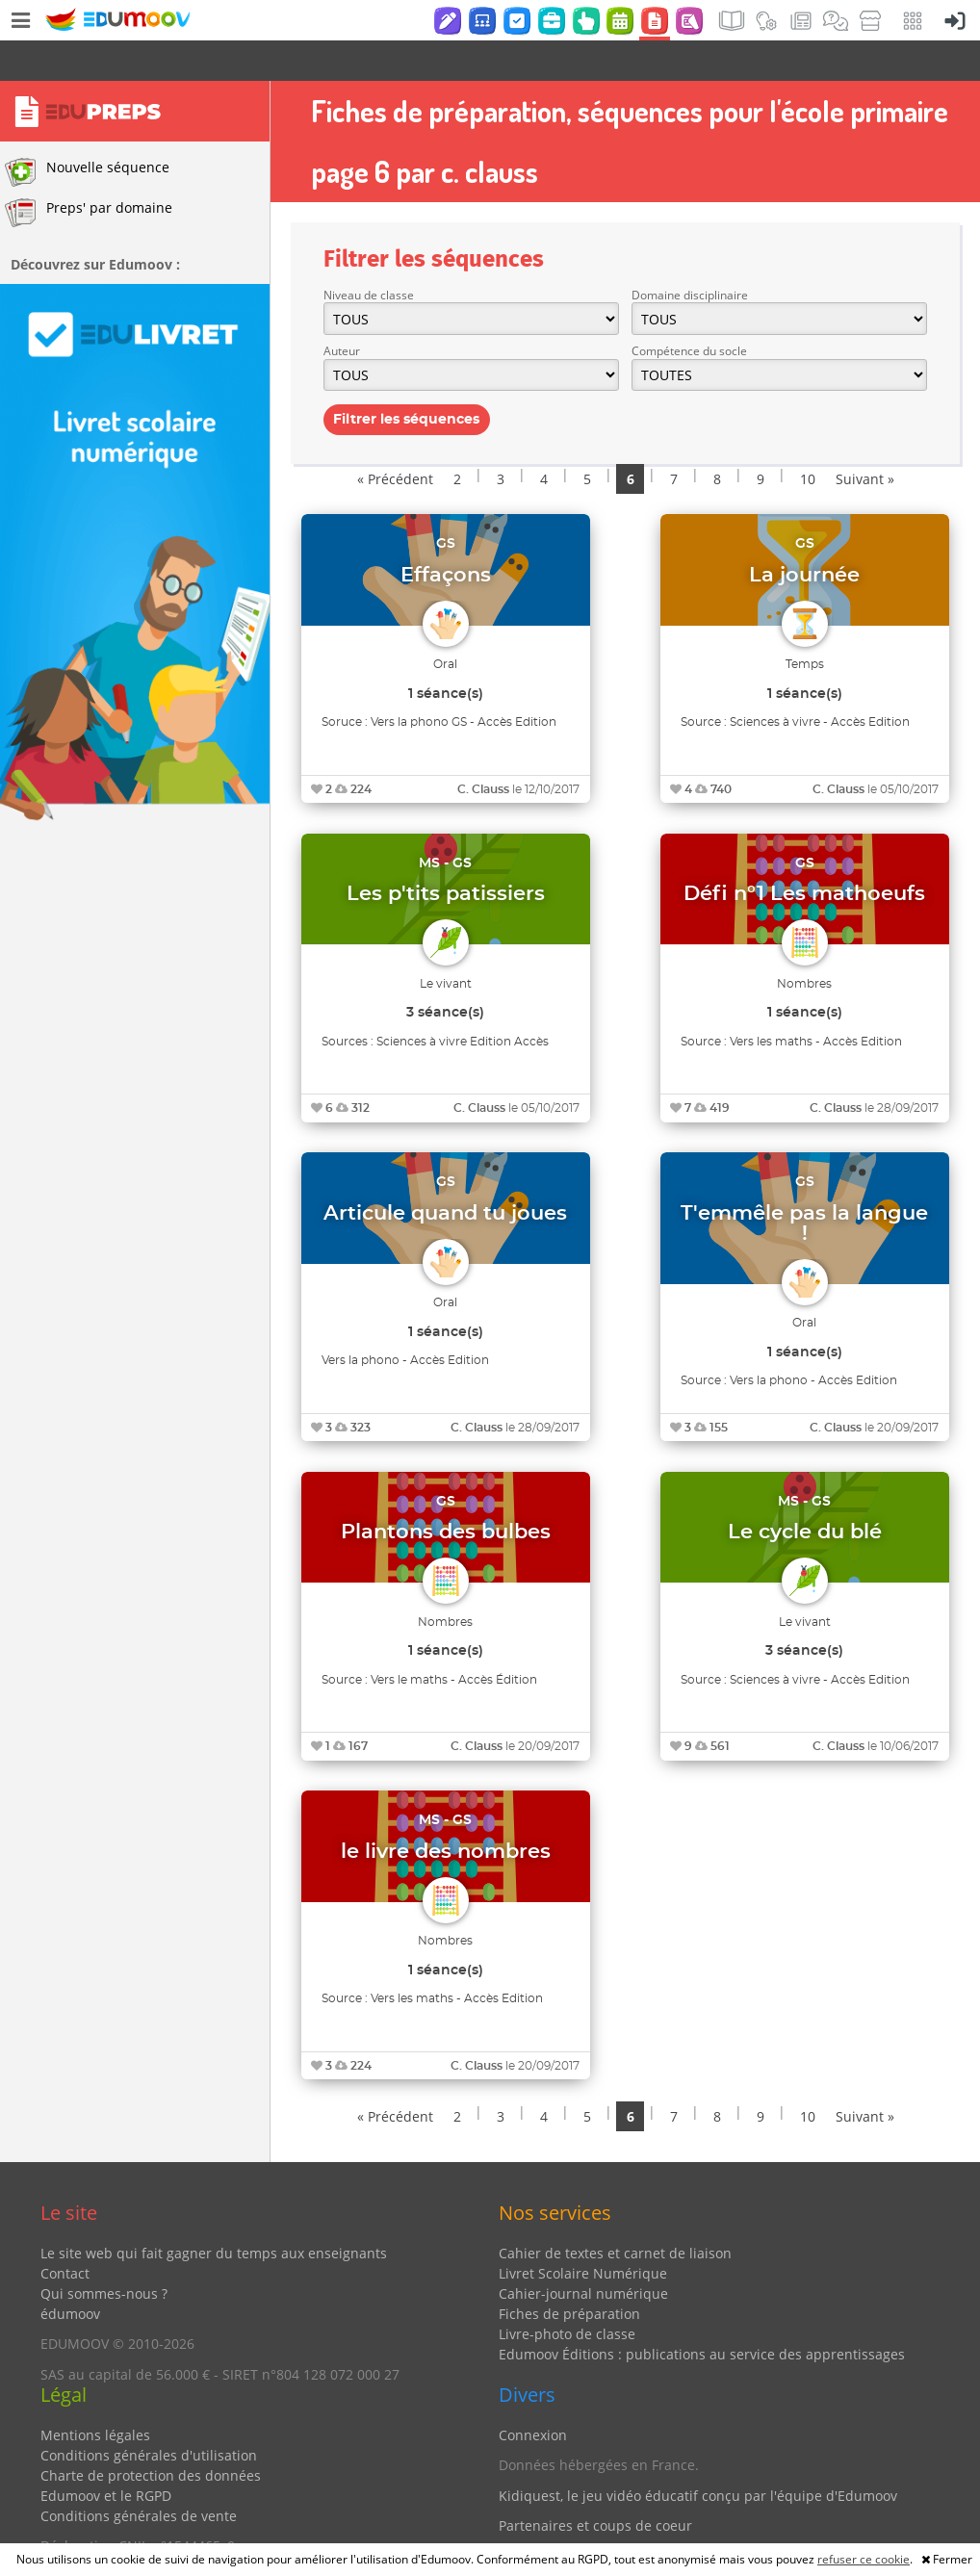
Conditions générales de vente (138, 2475)
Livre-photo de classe (567, 2293)
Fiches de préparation (569, 2273)
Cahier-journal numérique (583, 2253)
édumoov (70, 2273)
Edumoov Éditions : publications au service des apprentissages (702, 2314)
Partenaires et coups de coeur (595, 2485)
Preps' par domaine (88, 172)
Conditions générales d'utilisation (148, 2415)
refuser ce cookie (863, 2559)
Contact (65, 2233)
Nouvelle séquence (87, 131)
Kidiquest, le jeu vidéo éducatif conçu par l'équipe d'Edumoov (698, 2455)
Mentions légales (95, 2394)
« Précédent (395, 438)
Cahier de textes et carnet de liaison (615, 2212)
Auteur (341, 310)
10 (807, 438)
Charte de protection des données (150, 2435)
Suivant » (865, 438)
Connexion (533, 2394)
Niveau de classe (368, 254)
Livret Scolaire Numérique (583, 2233)
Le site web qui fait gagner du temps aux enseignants (213, 2212)
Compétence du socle (689, 310)
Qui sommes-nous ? (104, 2253)
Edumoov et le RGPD (105, 2455)
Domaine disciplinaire (690, 254)
